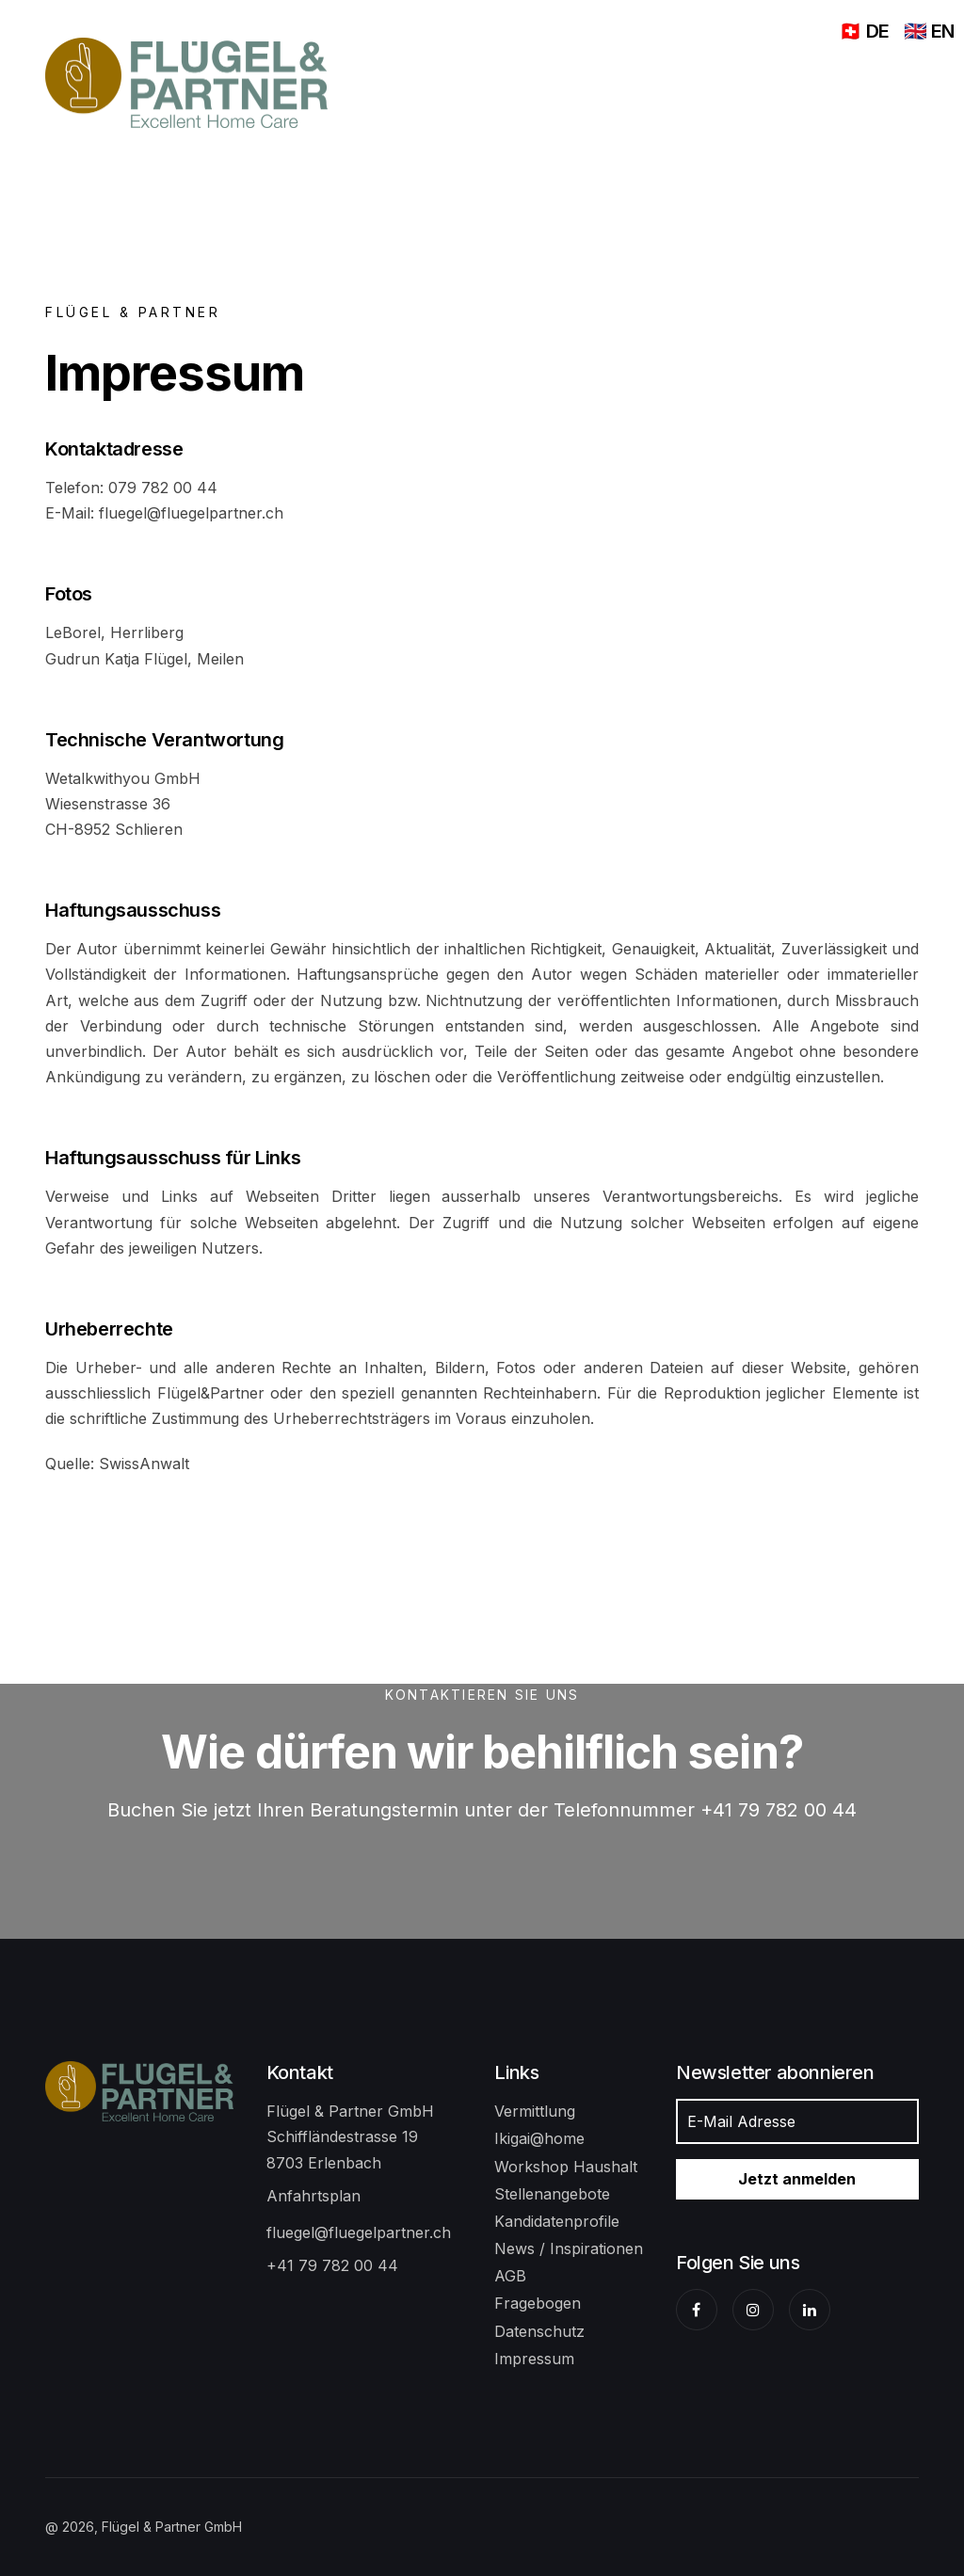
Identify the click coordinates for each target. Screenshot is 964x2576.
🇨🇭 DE (864, 31)
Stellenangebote (552, 2193)
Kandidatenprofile (556, 2221)
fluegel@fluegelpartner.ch (358, 2232)
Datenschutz (539, 2331)
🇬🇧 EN (929, 31)
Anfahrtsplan (313, 2195)
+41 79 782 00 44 (332, 2265)
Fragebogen (537, 2303)
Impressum (534, 2358)
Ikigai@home (539, 2138)
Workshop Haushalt (565, 2166)
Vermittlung (534, 2111)
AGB (510, 2275)
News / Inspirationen (568, 2248)
